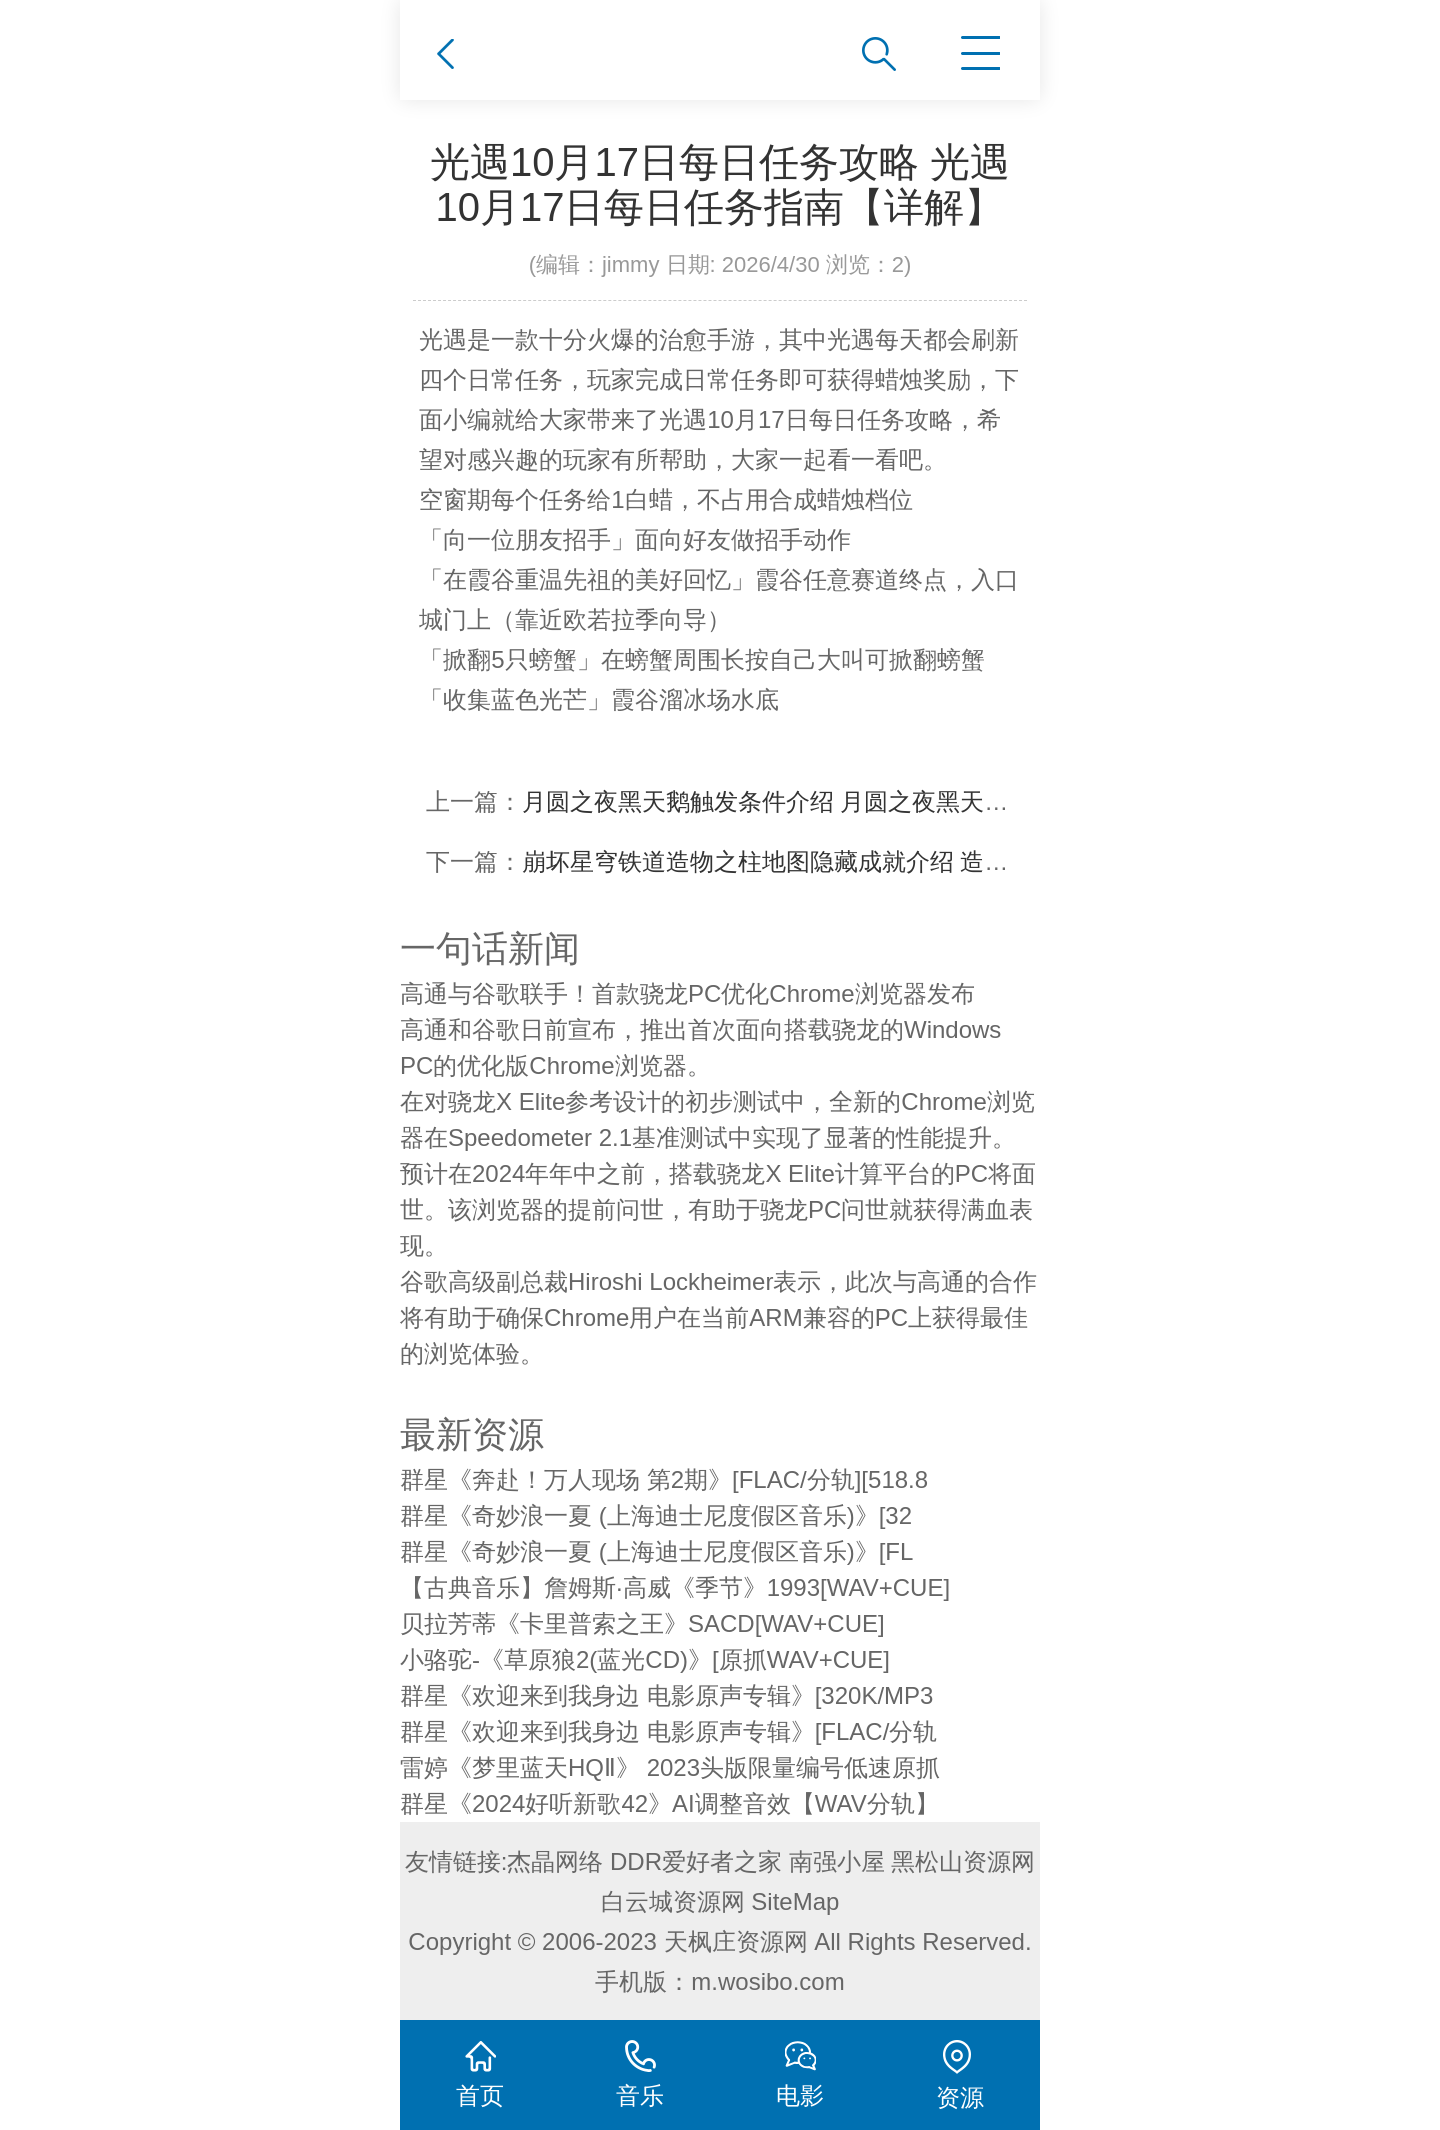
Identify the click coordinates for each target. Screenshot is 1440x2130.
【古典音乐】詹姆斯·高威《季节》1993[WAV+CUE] (675, 1587)
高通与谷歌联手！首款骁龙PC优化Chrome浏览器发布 (687, 993)
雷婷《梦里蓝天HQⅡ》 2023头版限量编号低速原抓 (670, 1767)
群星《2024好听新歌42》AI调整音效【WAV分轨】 (669, 1803)
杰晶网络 (555, 1861)
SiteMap (795, 1901)
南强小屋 (837, 1861)
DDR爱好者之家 (696, 1861)
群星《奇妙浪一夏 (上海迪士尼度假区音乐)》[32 (656, 1515)
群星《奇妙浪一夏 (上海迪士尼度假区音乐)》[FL (656, 1551)
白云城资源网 (673, 1901)
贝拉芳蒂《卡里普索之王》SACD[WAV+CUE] (642, 1623)
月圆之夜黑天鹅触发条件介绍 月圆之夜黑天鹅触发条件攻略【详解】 (885, 801)
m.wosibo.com (767, 1981)
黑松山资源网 (963, 1861)
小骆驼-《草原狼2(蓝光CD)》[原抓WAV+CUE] (645, 1659)
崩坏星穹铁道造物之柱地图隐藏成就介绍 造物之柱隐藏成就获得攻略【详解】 (933, 861)
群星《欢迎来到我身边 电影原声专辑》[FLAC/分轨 (668, 1731)
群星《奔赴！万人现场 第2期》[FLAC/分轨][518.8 (664, 1479)
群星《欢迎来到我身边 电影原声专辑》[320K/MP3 (666, 1695)
